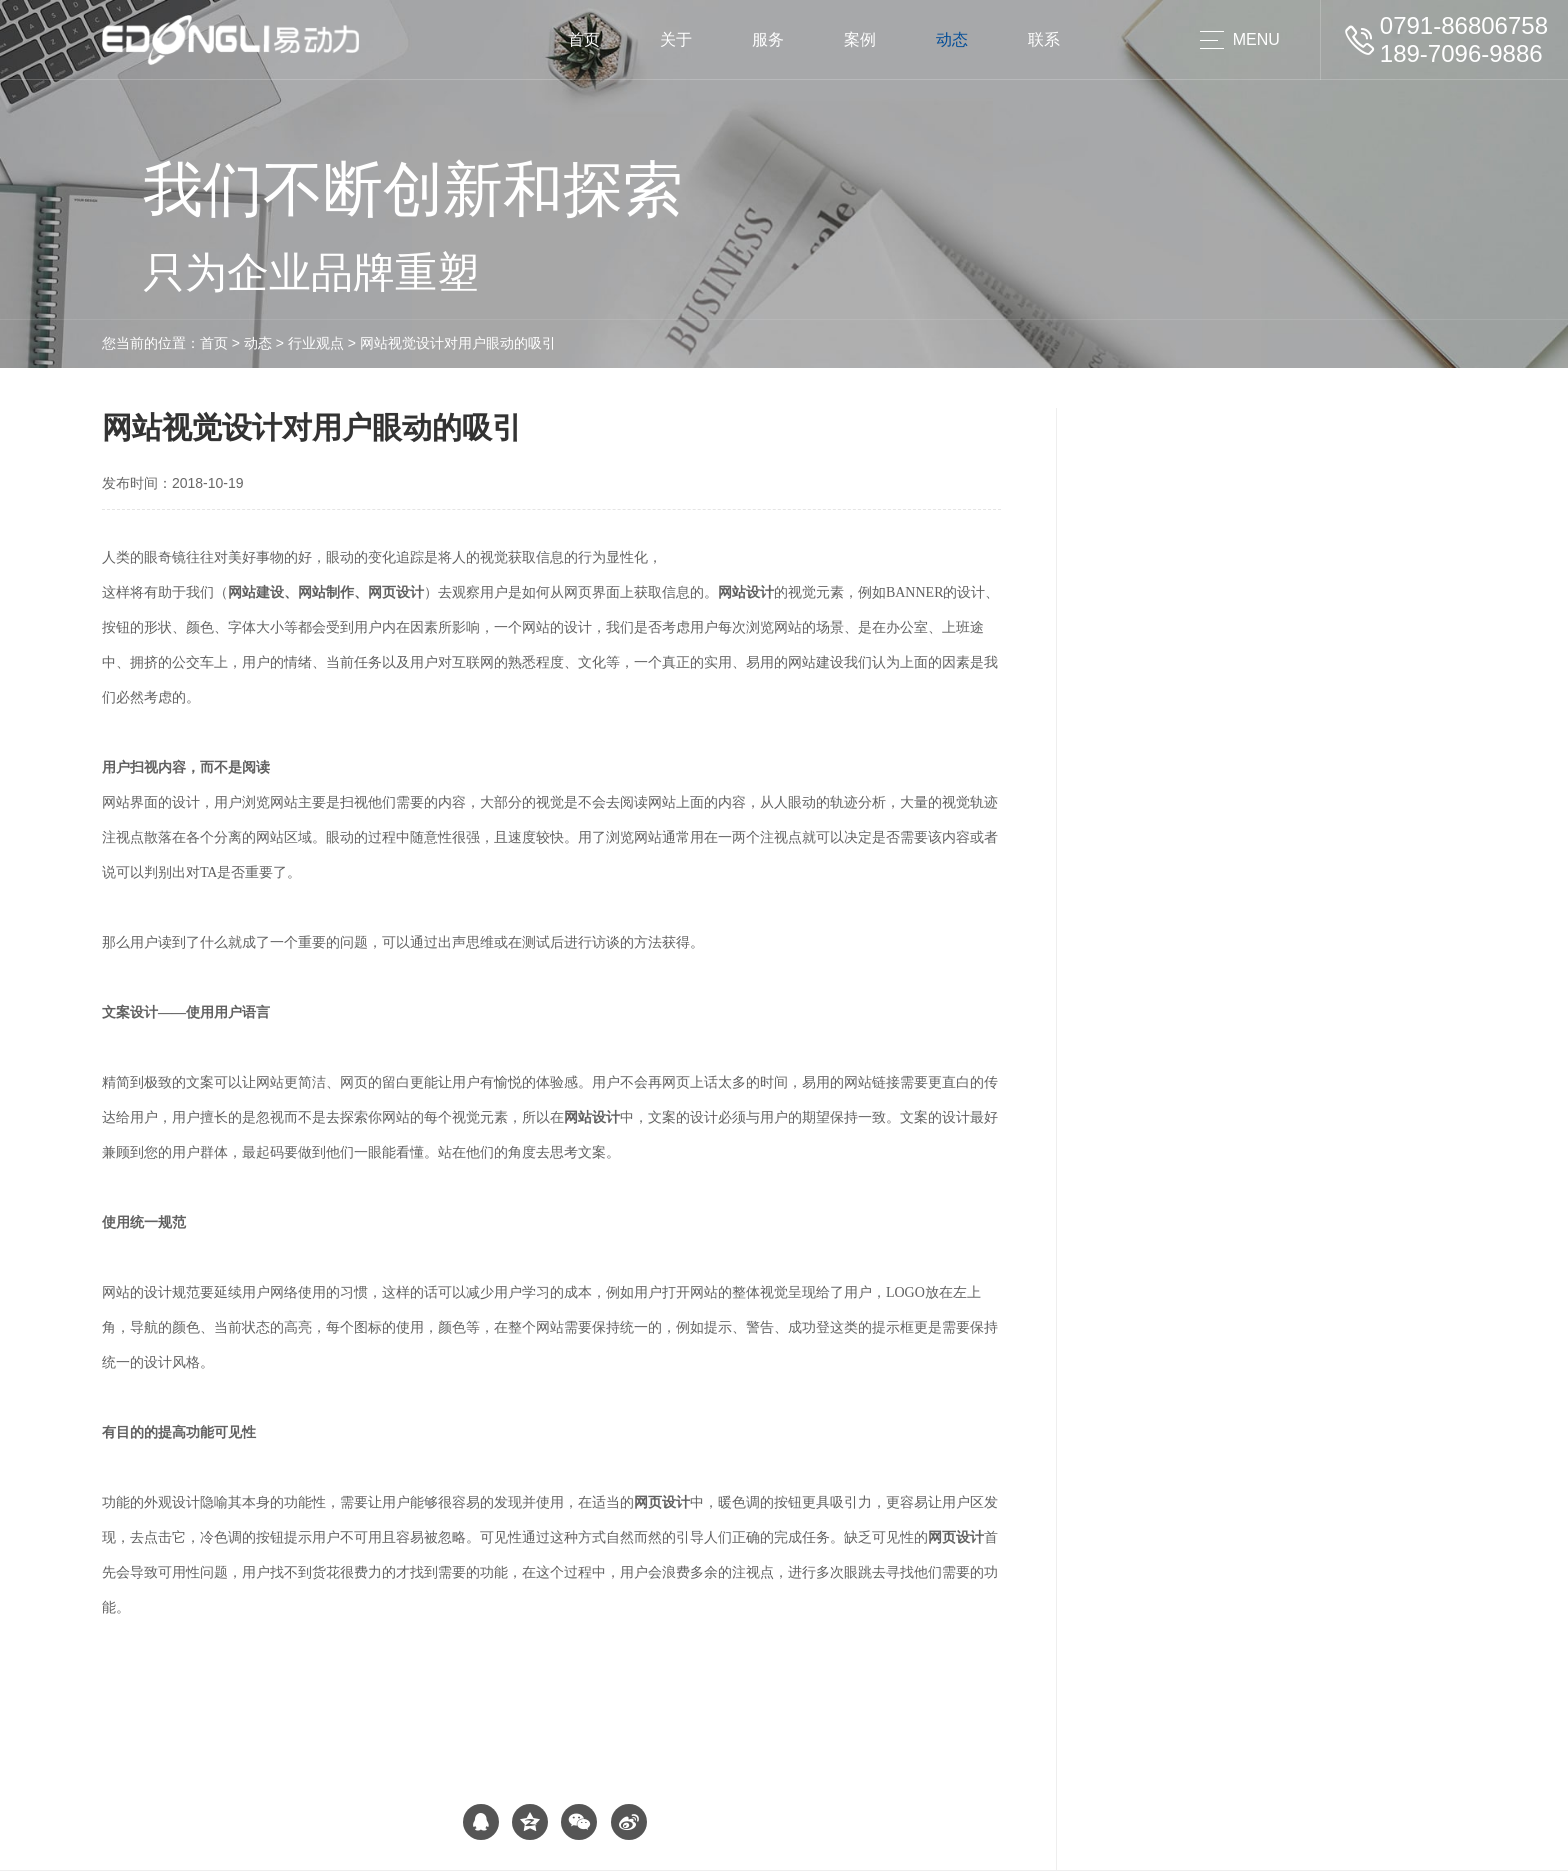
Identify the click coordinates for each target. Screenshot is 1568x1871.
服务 (768, 39)
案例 (860, 39)
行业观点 (316, 343)
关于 (676, 39)
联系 (1044, 39)
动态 (952, 39)
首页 (584, 39)
